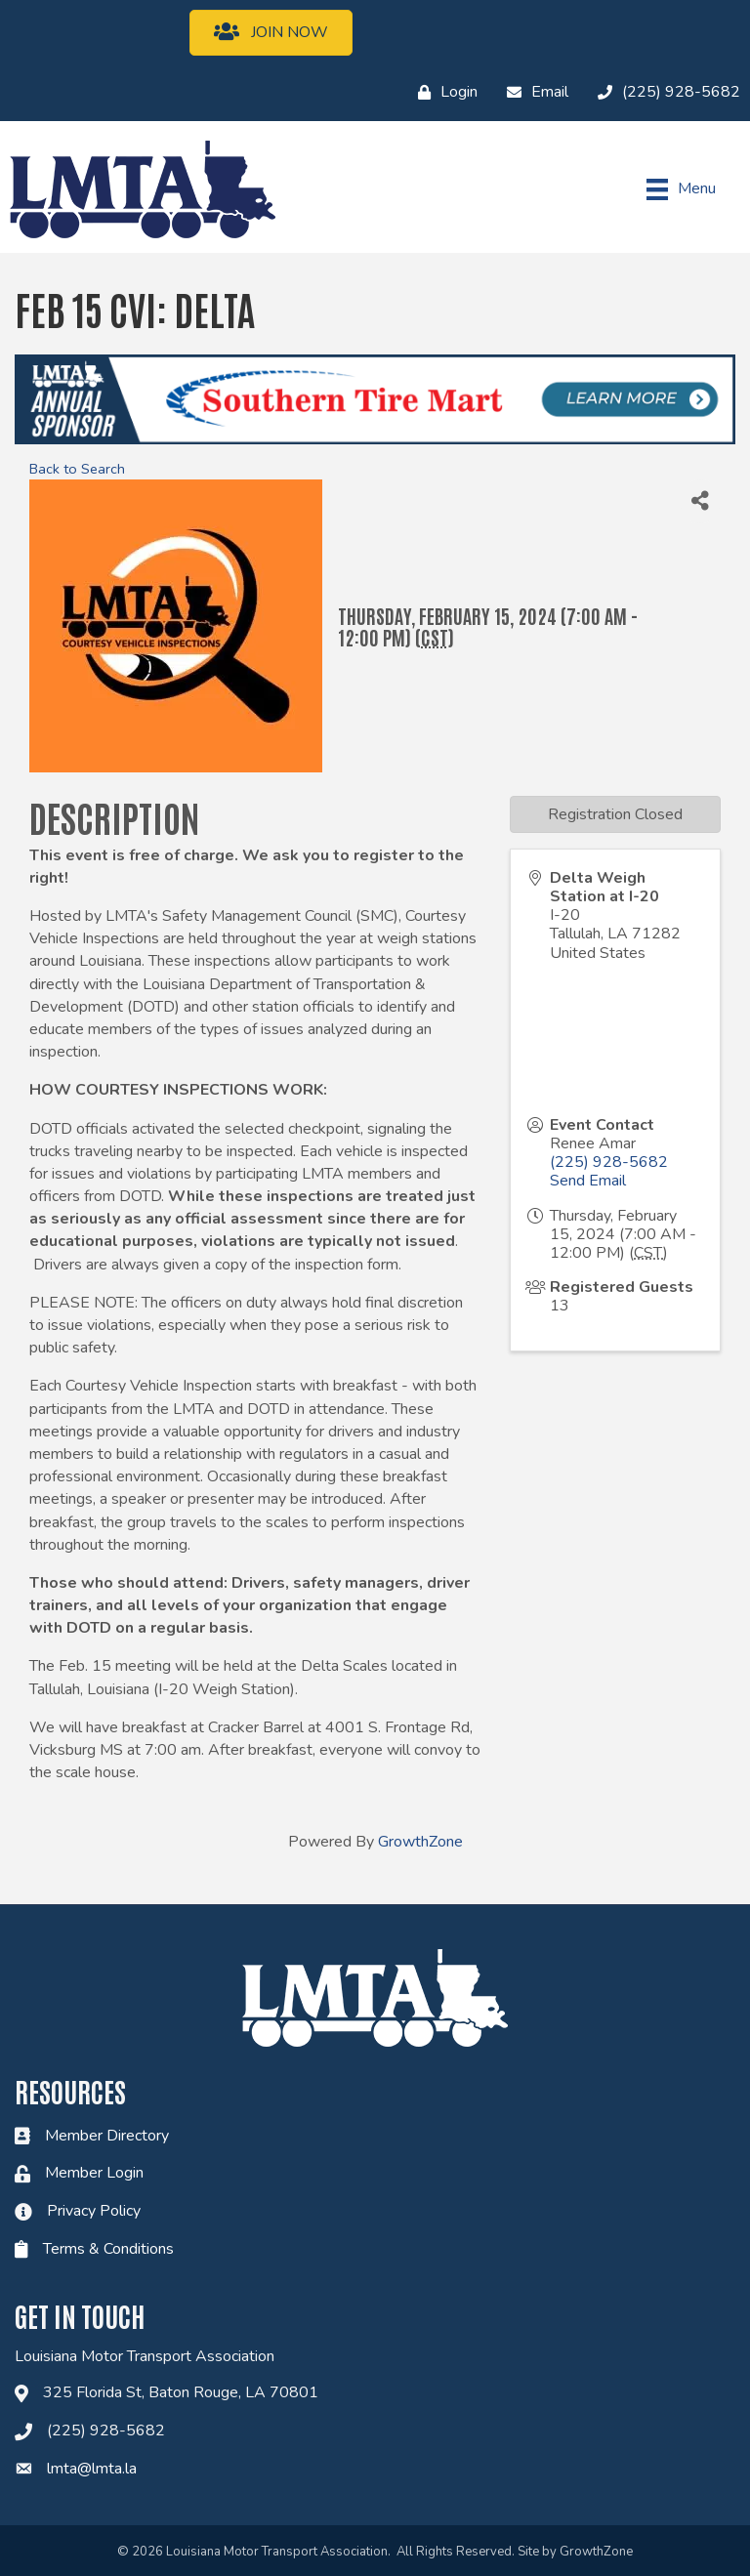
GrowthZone (420, 1841)
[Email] (532, 92)
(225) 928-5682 (609, 1162)
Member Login (94, 2172)
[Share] (700, 501)
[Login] (443, 92)
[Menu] (681, 189)
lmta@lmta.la (92, 2468)
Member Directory (107, 2135)
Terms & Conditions (108, 2249)
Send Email (588, 1180)
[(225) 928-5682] (664, 92)
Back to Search (77, 468)
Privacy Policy (94, 2211)
